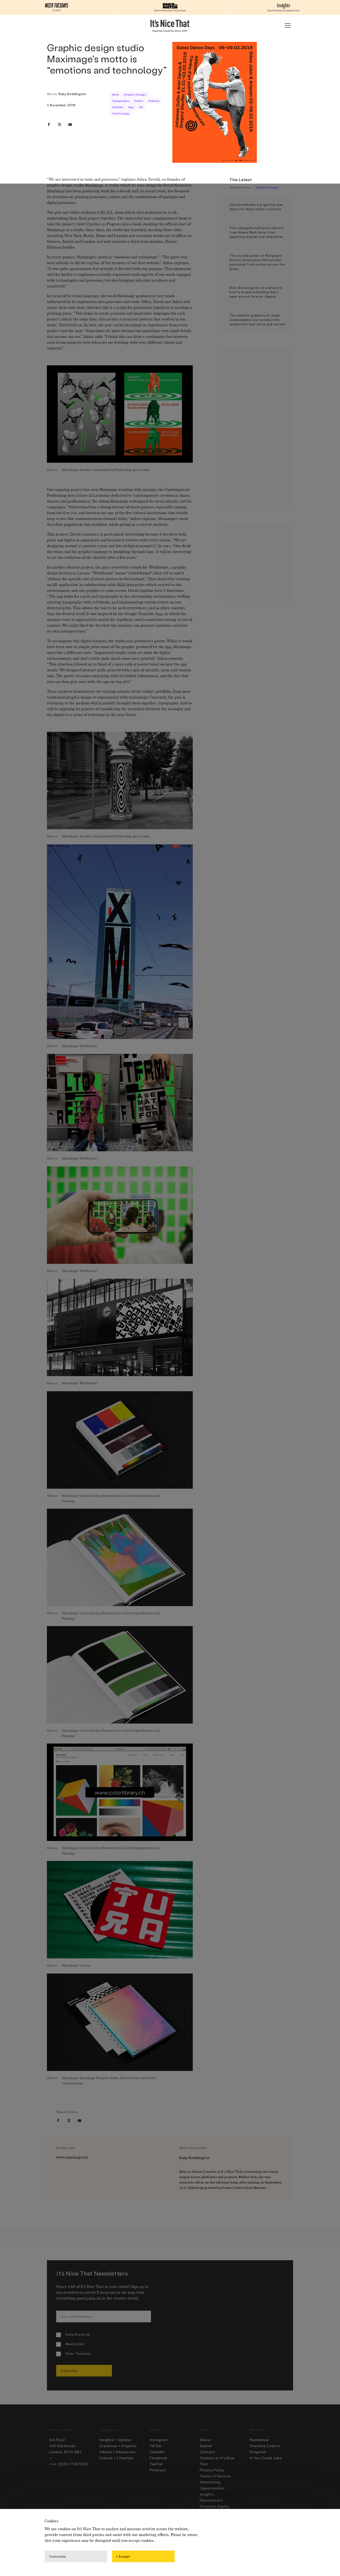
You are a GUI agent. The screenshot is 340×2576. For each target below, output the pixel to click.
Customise (57, 2556)
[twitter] (59, 124)
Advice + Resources (117, 2452)
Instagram (159, 2440)
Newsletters (211, 2500)
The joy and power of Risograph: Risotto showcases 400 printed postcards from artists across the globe (257, 262)
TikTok (156, 2446)
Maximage (94, 185)
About (205, 2440)
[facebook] (49, 124)
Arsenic (149, 490)
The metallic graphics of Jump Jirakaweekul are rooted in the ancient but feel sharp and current (257, 319)
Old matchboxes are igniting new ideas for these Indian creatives (256, 207)
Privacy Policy (212, 2470)
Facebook (158, 2458)
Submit (206, 2446)
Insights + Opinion (115, 2440)
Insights (207, 2494)
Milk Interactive (131, 585)
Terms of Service (215, 2476)
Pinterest (158, 2470)
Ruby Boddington (72, 94)
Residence (259, 2440)
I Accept (123, 2556)
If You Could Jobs (266, 2458)
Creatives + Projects (118, 2446)
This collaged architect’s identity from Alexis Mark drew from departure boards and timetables (256, 232)
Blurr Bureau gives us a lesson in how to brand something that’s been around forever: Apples (256, 292)
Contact (207, 2452)
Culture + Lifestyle (116, 2458)
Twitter (156, 2464)
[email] (70, 124)
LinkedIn (157, 2452)
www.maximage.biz (72, 2157)
